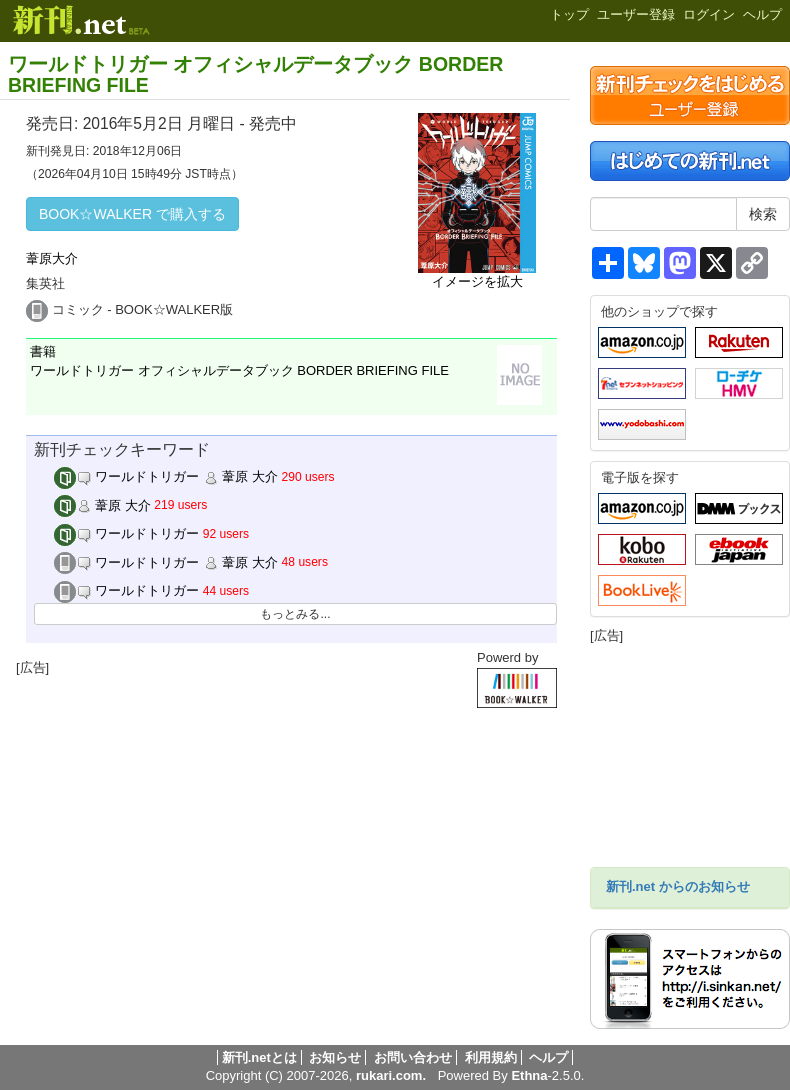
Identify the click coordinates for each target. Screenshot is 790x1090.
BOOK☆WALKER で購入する (132, 214)
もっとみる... (295, 614)
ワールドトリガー (127, 533)
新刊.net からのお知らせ (678, 886)
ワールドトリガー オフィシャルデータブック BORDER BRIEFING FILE (255, 74)
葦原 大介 (102, 505)
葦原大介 (52, 258)
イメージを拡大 (477, 281)
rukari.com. (391, 1075)
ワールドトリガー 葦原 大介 (166, 476)
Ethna (529, 1075)
